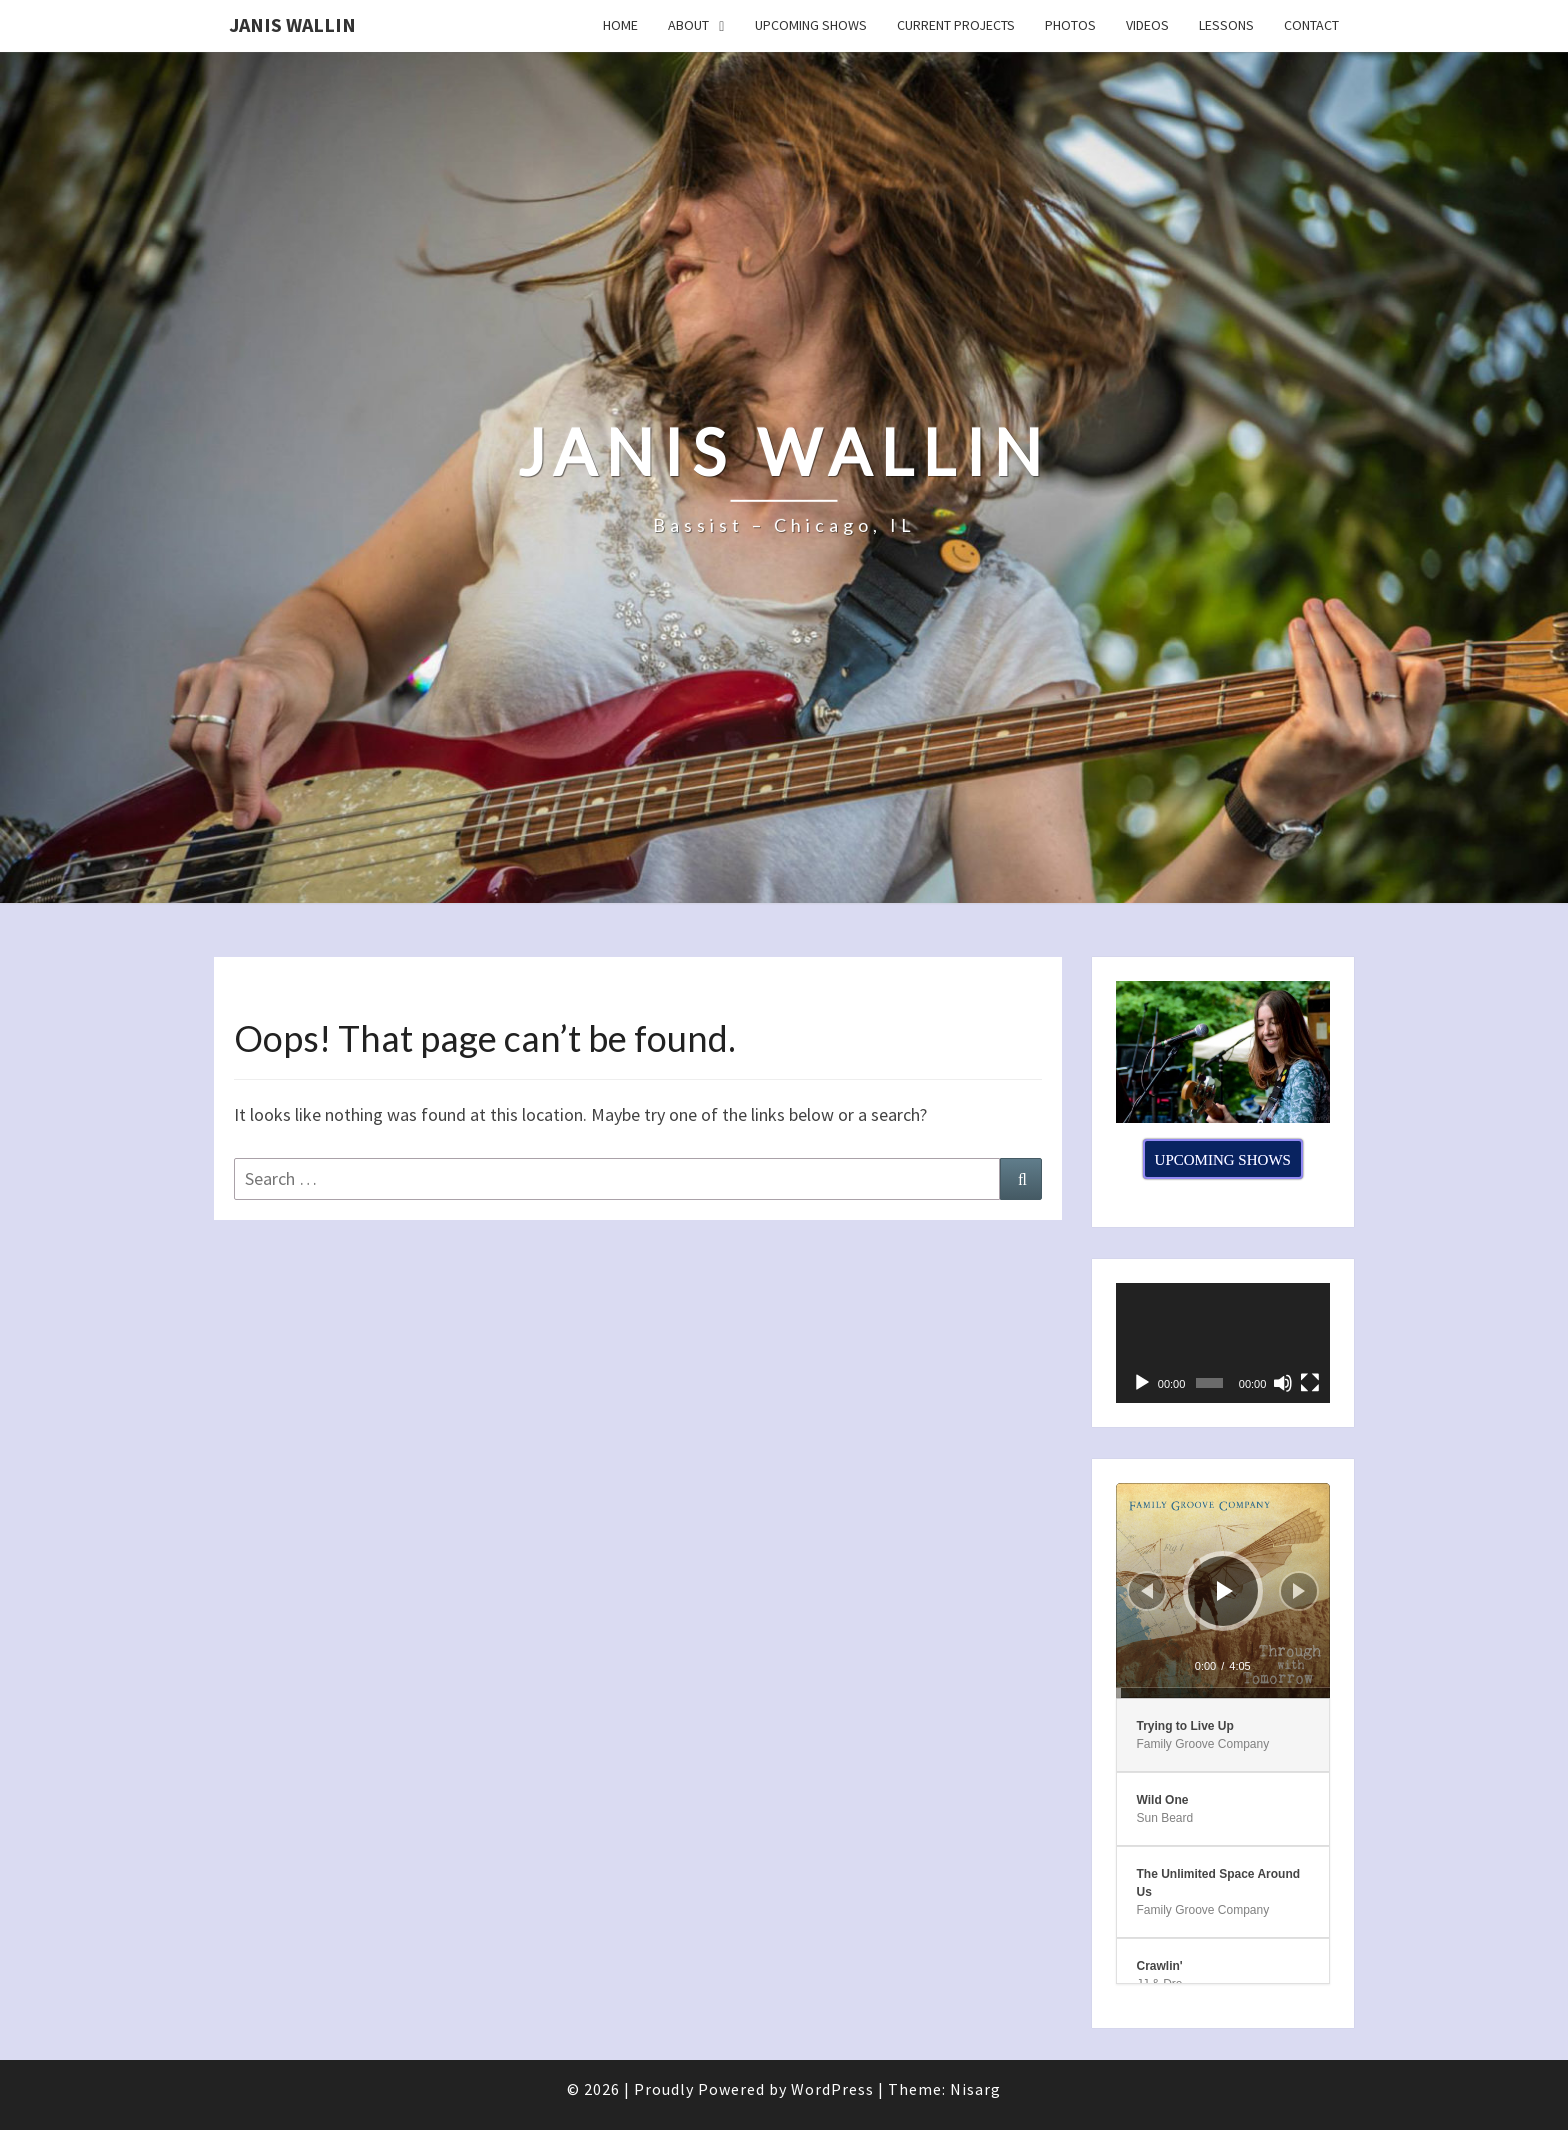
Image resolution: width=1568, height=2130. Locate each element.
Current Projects (956, 25)
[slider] (1223, 1693)
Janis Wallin (292, 24)
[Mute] (1283, 1383)
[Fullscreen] (1310, 1383)
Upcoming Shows (811, 25)
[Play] (1142, 1383)
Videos (1147, 25)
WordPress (832, 2089)
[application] (1223, 1343)
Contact (1311, 25)
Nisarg (975, 2089)
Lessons (1226, 25)
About (688, 25)
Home (620, 25)
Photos (1070, 25)
